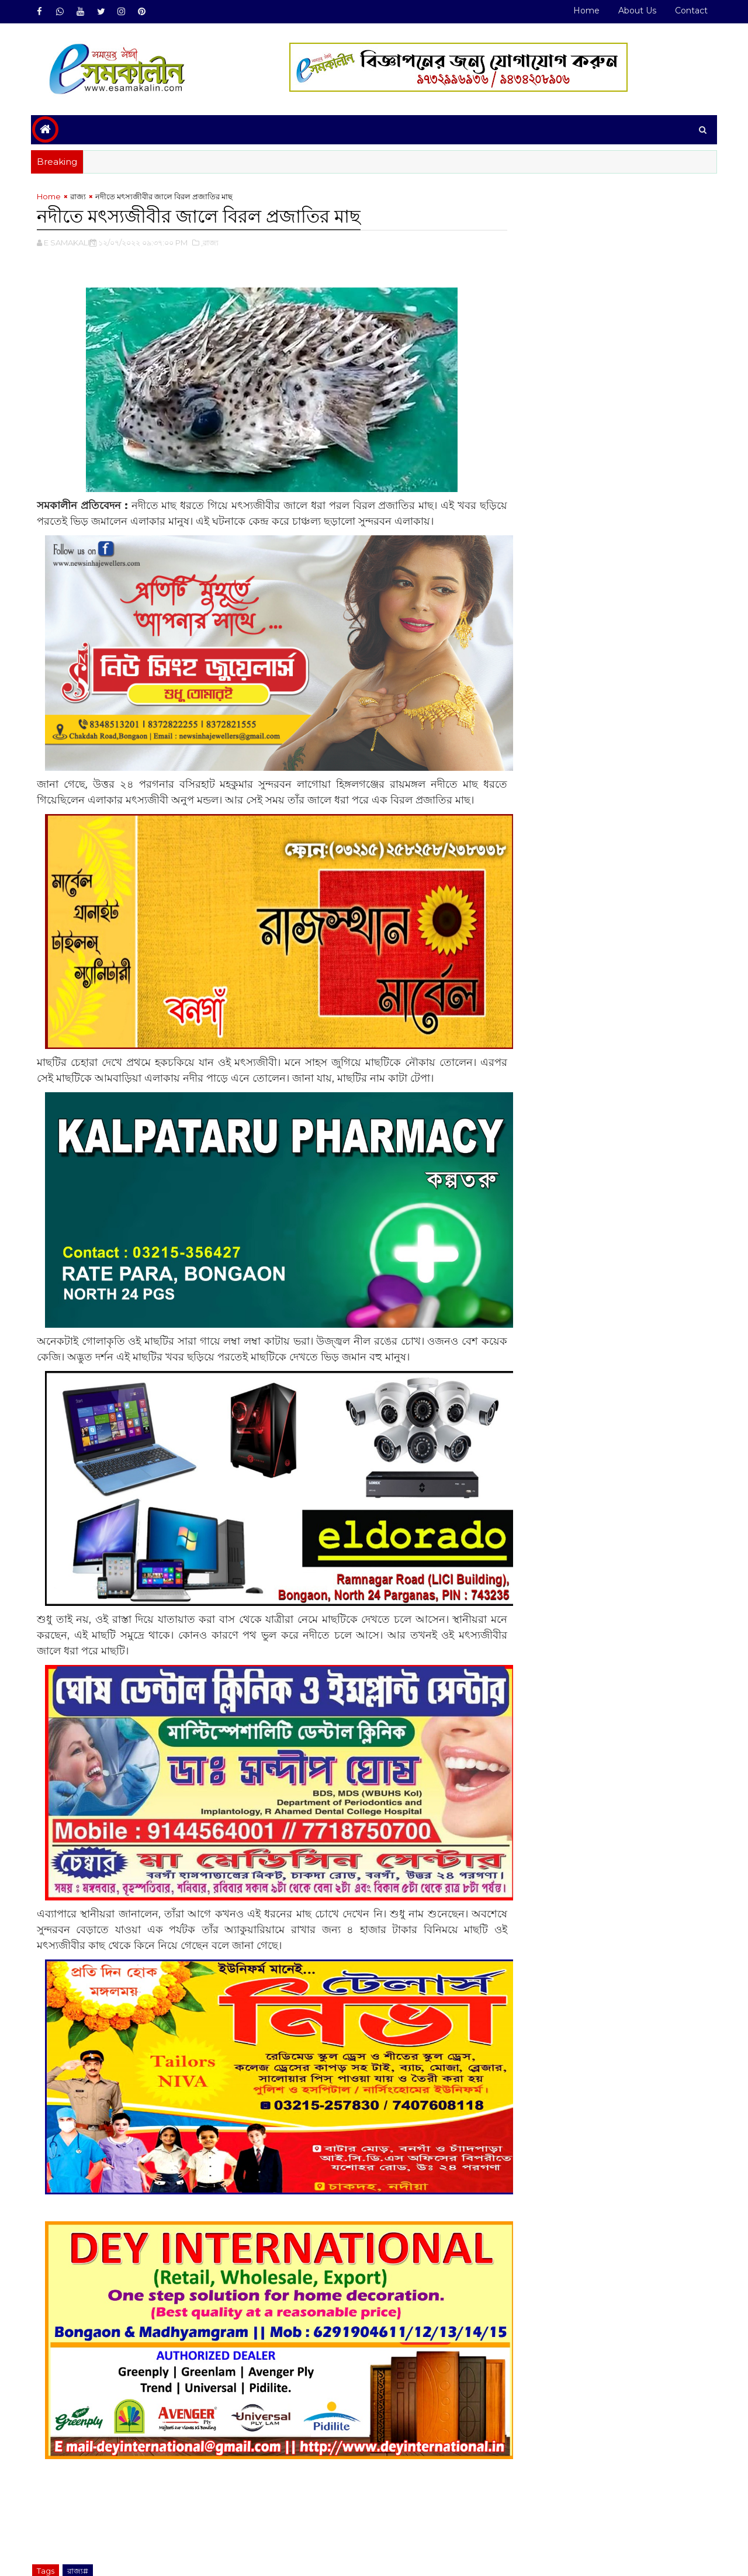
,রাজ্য (211, 242)
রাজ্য (79, 196)
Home (585, 10)
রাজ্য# (78, 2510)
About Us (636, 10)
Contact (690, 10)
